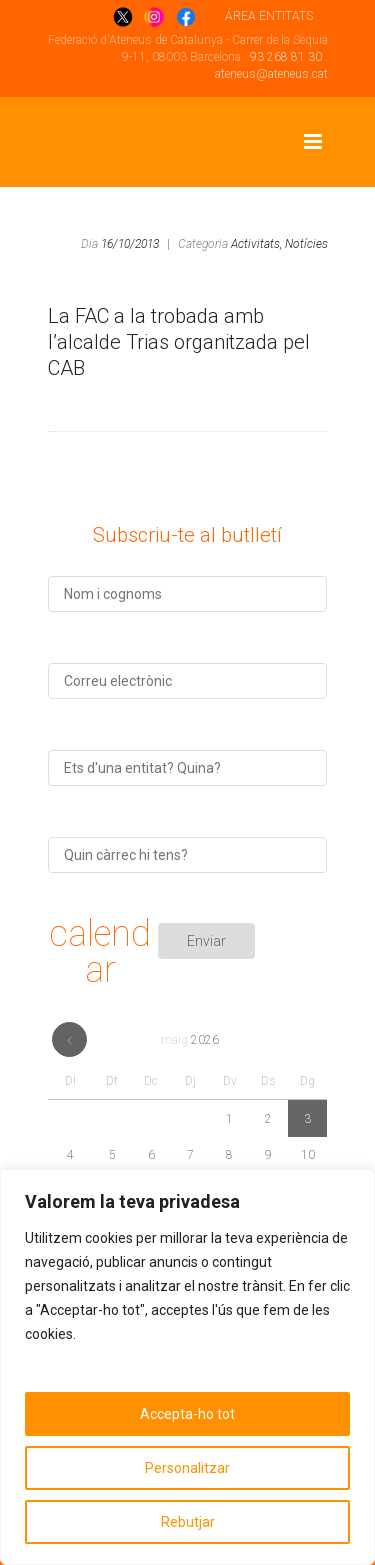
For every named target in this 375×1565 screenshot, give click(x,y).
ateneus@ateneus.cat (271, 74)
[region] (187, 1367)
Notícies (306, 244)
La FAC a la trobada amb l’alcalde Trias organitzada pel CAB (179, 342)
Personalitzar (187, 1468)
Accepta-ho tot (187, 1414)
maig (190, 1040)
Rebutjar (188, 1522)
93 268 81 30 (286, 57)
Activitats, (256, 244)
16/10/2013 (130, 244)
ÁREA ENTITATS (269, 16)
